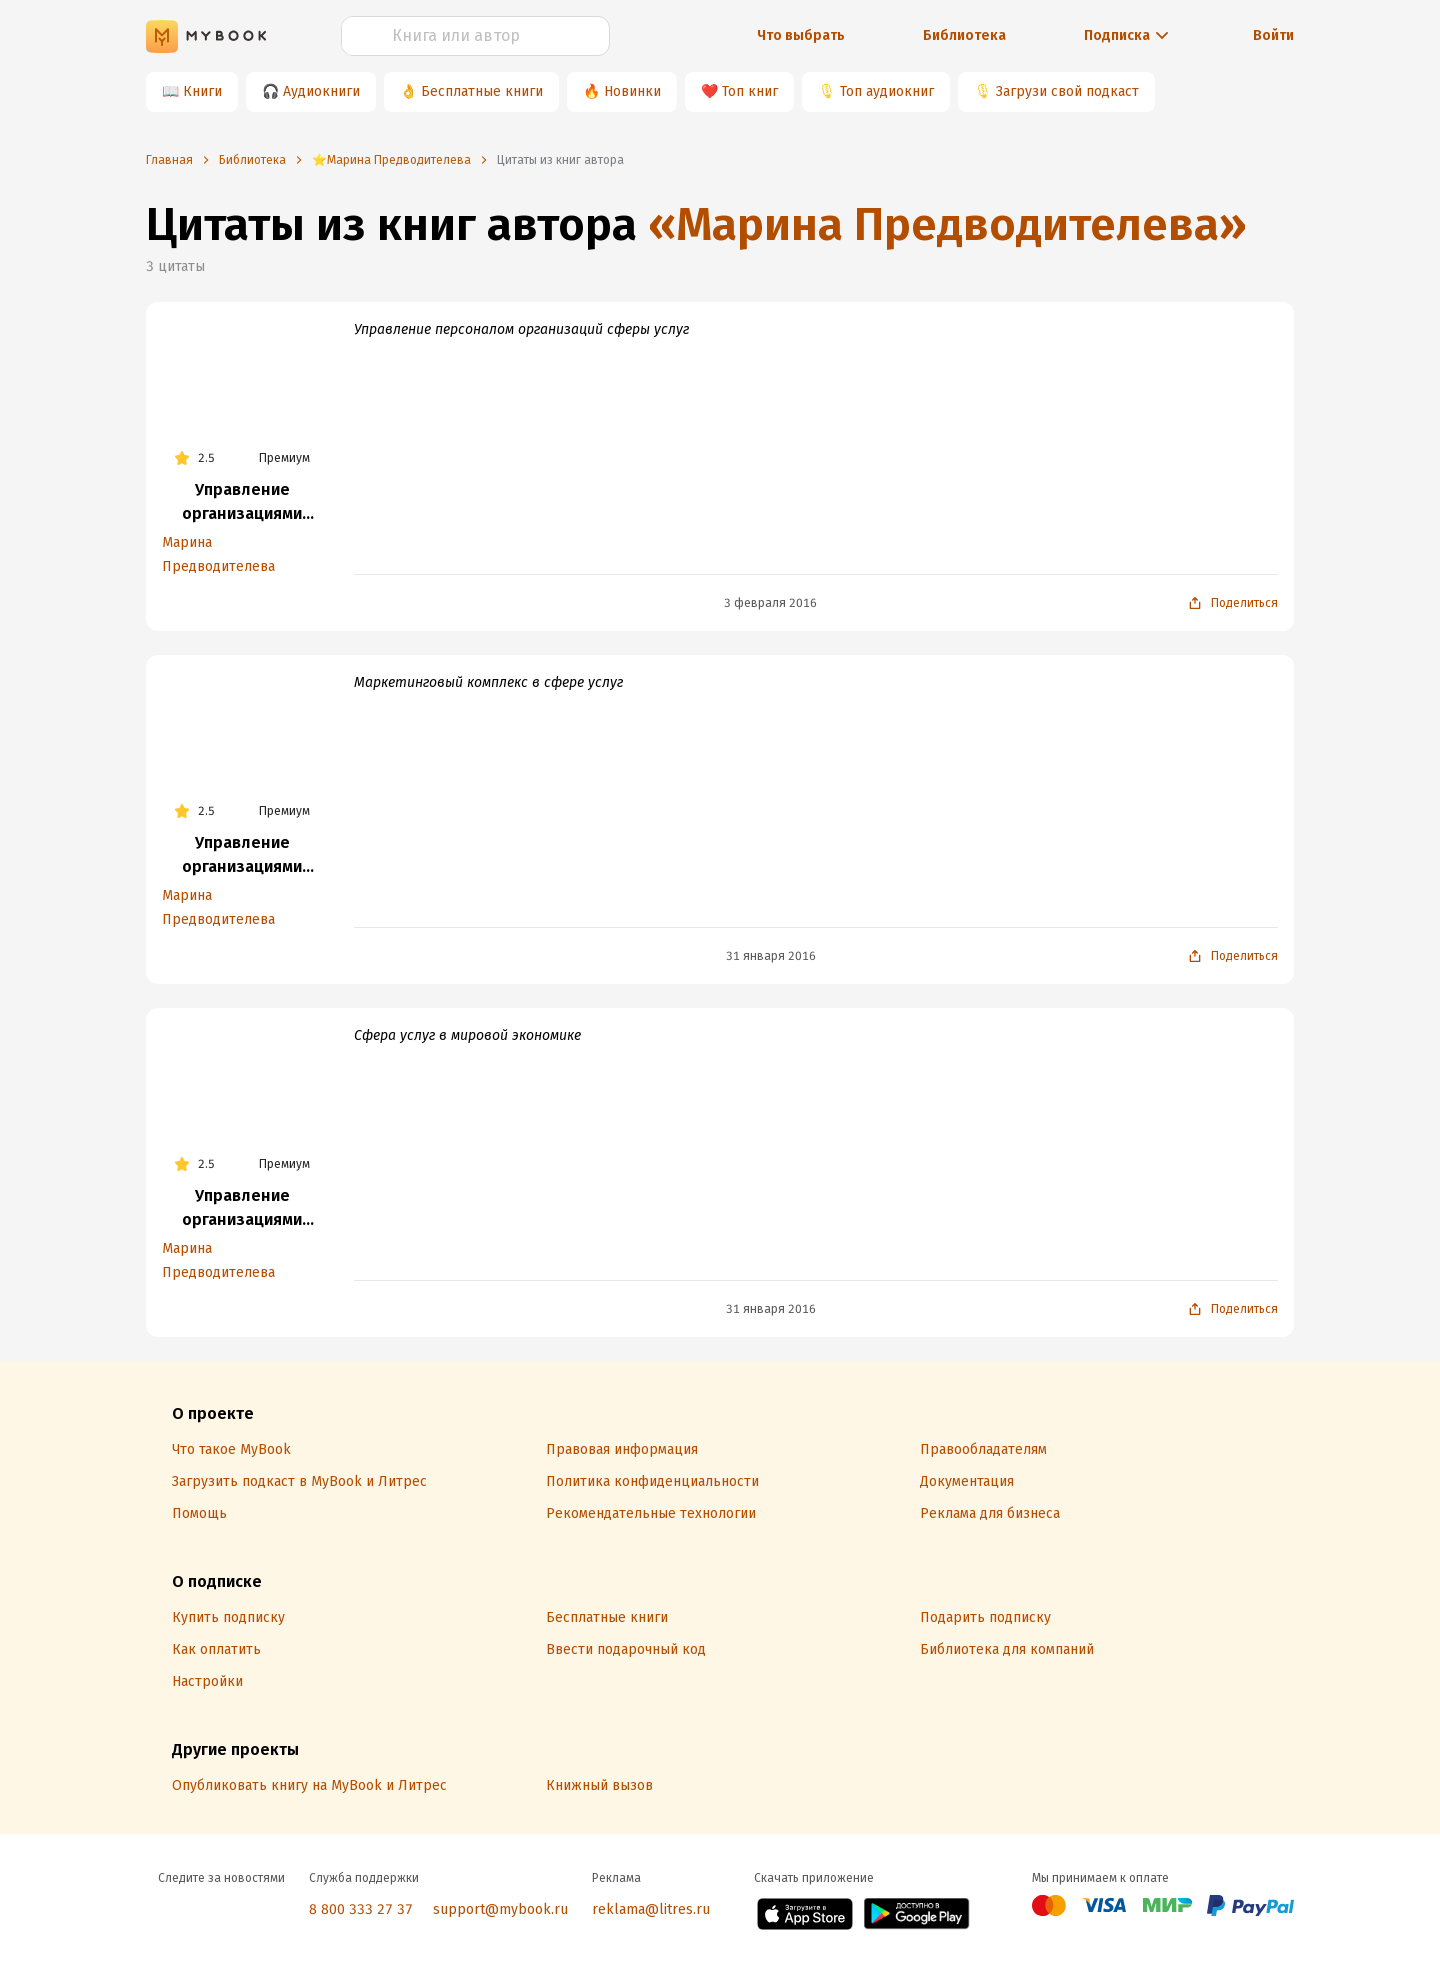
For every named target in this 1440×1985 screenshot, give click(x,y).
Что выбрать (801, 35)
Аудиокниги (321, 91)
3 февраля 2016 (770, 603)
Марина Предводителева (218, 554)
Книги (202, 91)
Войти (1273, 35)
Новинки (632, 91)
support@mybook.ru (500, 1909)
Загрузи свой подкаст (1067, 91)
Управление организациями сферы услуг (242, 503)
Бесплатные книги (482, 91)
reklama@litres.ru (651, 1909)
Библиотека (964, 35)
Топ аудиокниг (887, 91)
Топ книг (750, 91)
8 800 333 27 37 (361, 1909)
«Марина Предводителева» (947, 224)
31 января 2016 (771, 956)
